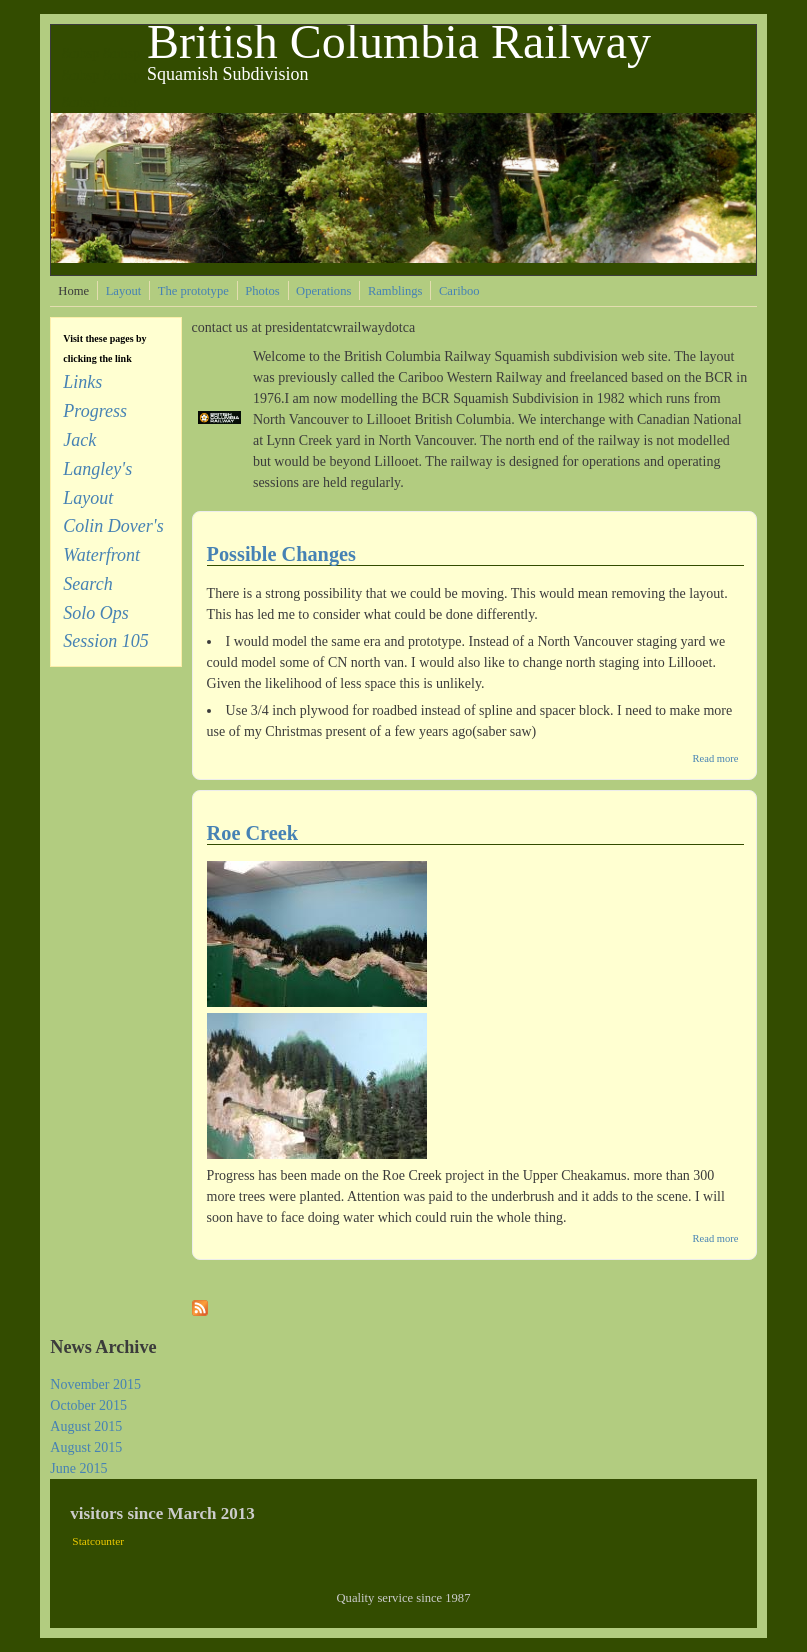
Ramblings (395, 291)
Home (73, 291)
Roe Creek (252, 833)
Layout (124, 291)
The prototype (193, 291)
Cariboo (459, 291)
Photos (262, 291)
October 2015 (88, 1405)
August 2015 (86, 1426)
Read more (716, 758)
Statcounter (98, 1541)
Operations (323, 291)
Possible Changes (281, 554)
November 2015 (95, 1384)
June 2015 (78, 1468)
